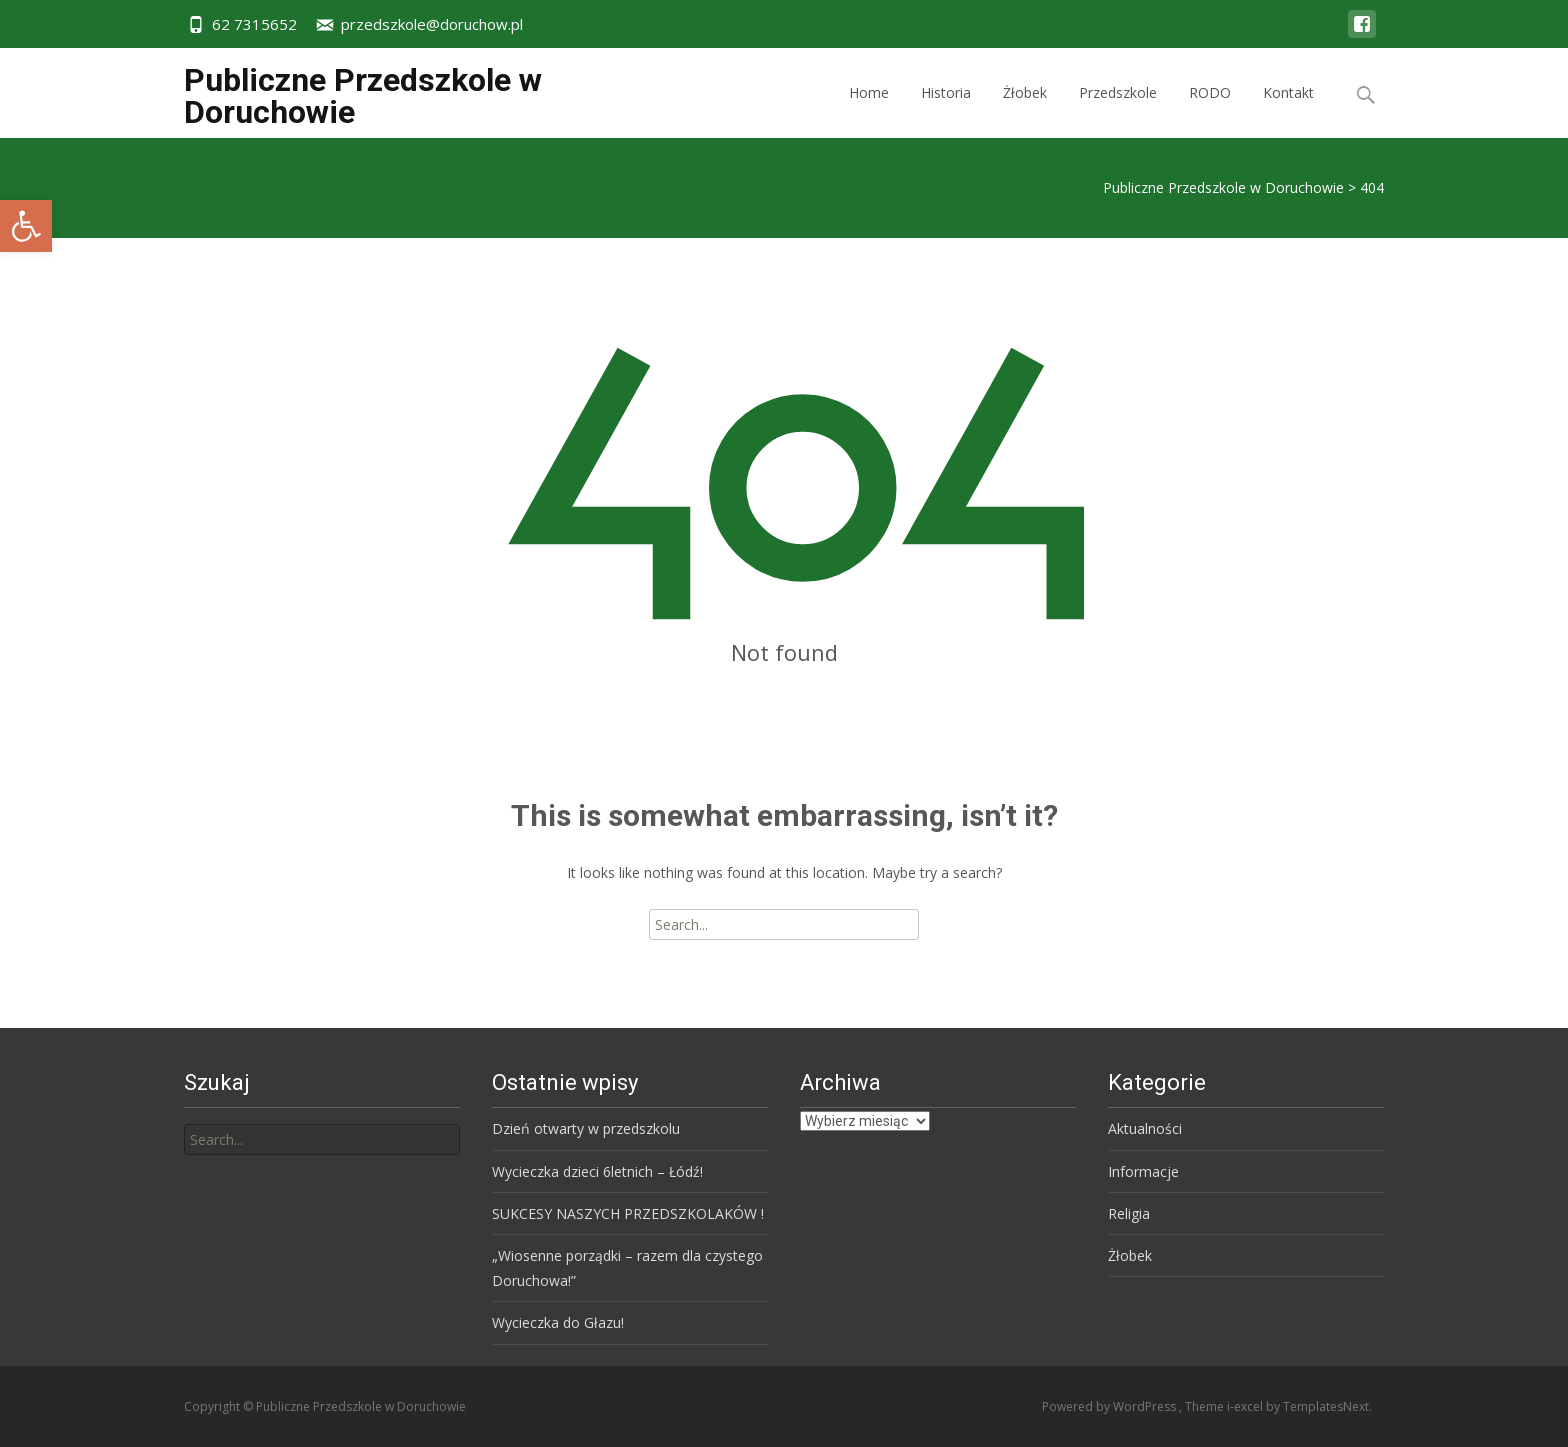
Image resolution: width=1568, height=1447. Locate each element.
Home (869, 110)
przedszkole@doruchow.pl (432, 24)
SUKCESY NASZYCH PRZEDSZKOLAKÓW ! (628, 1213)
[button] (26, 226)
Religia (1129, 1213)
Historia (946, 110)
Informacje (1143, 1171)
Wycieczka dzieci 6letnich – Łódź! (597, 1171)
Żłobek (1025, 110)
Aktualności (1145, 1128)
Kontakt (1288, 110)
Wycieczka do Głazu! (558, 1322)
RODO (1210, 110)
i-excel (1246, 1406)
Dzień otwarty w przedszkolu (586, 1128)
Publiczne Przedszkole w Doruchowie (1223, 187)
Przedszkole (1118, 110)
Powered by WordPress (1110, 1406)
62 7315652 (254, 24)
